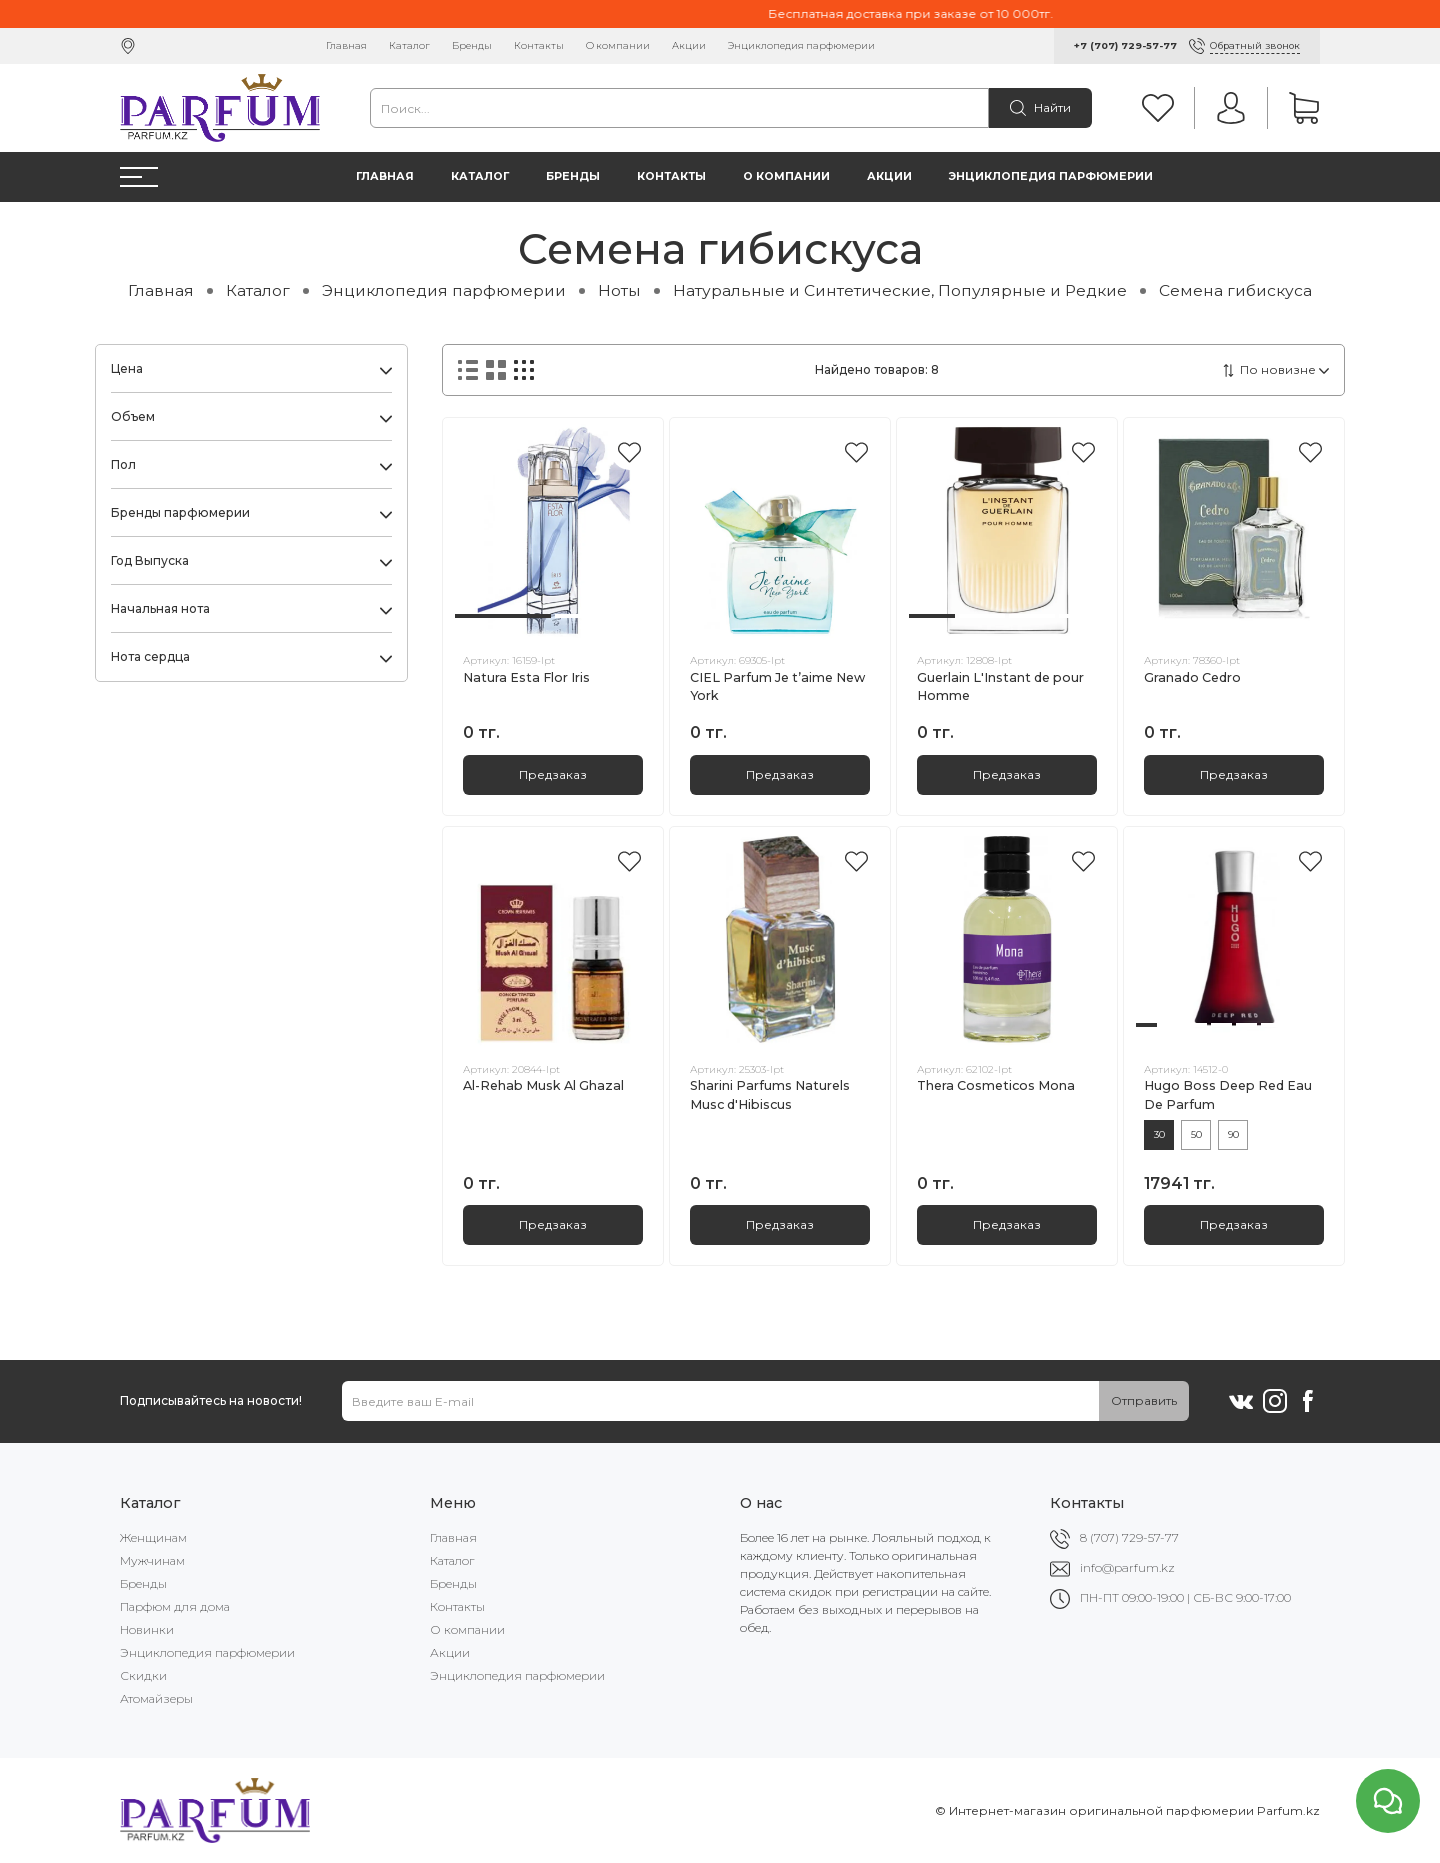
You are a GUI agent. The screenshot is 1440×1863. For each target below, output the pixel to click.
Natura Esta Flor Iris (526, 677)
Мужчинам (152, 1560)
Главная (346, 45)
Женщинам (153, 1537)
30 (1159, 1134)
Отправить (1144, 1400)
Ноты (619, 290)
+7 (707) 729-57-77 (1125, 45)
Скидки (143, 1675)
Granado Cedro (1192, 677)
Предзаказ (553, 774)
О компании (618, 45)
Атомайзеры (156, 1698)
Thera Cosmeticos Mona (996, 1085)
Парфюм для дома (175, 1606)
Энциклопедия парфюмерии (801, 45)
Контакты (539, 45)
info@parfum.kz (1127, 1567)
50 (1196, 1134)
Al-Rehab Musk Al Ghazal (543, 1085)
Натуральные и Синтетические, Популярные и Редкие (900, 290)
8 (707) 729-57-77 (1129, 1537)
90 (1233, 1134)
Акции (689, 45)
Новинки (147, 1629)
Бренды (472, 45)
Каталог (409, 45)
